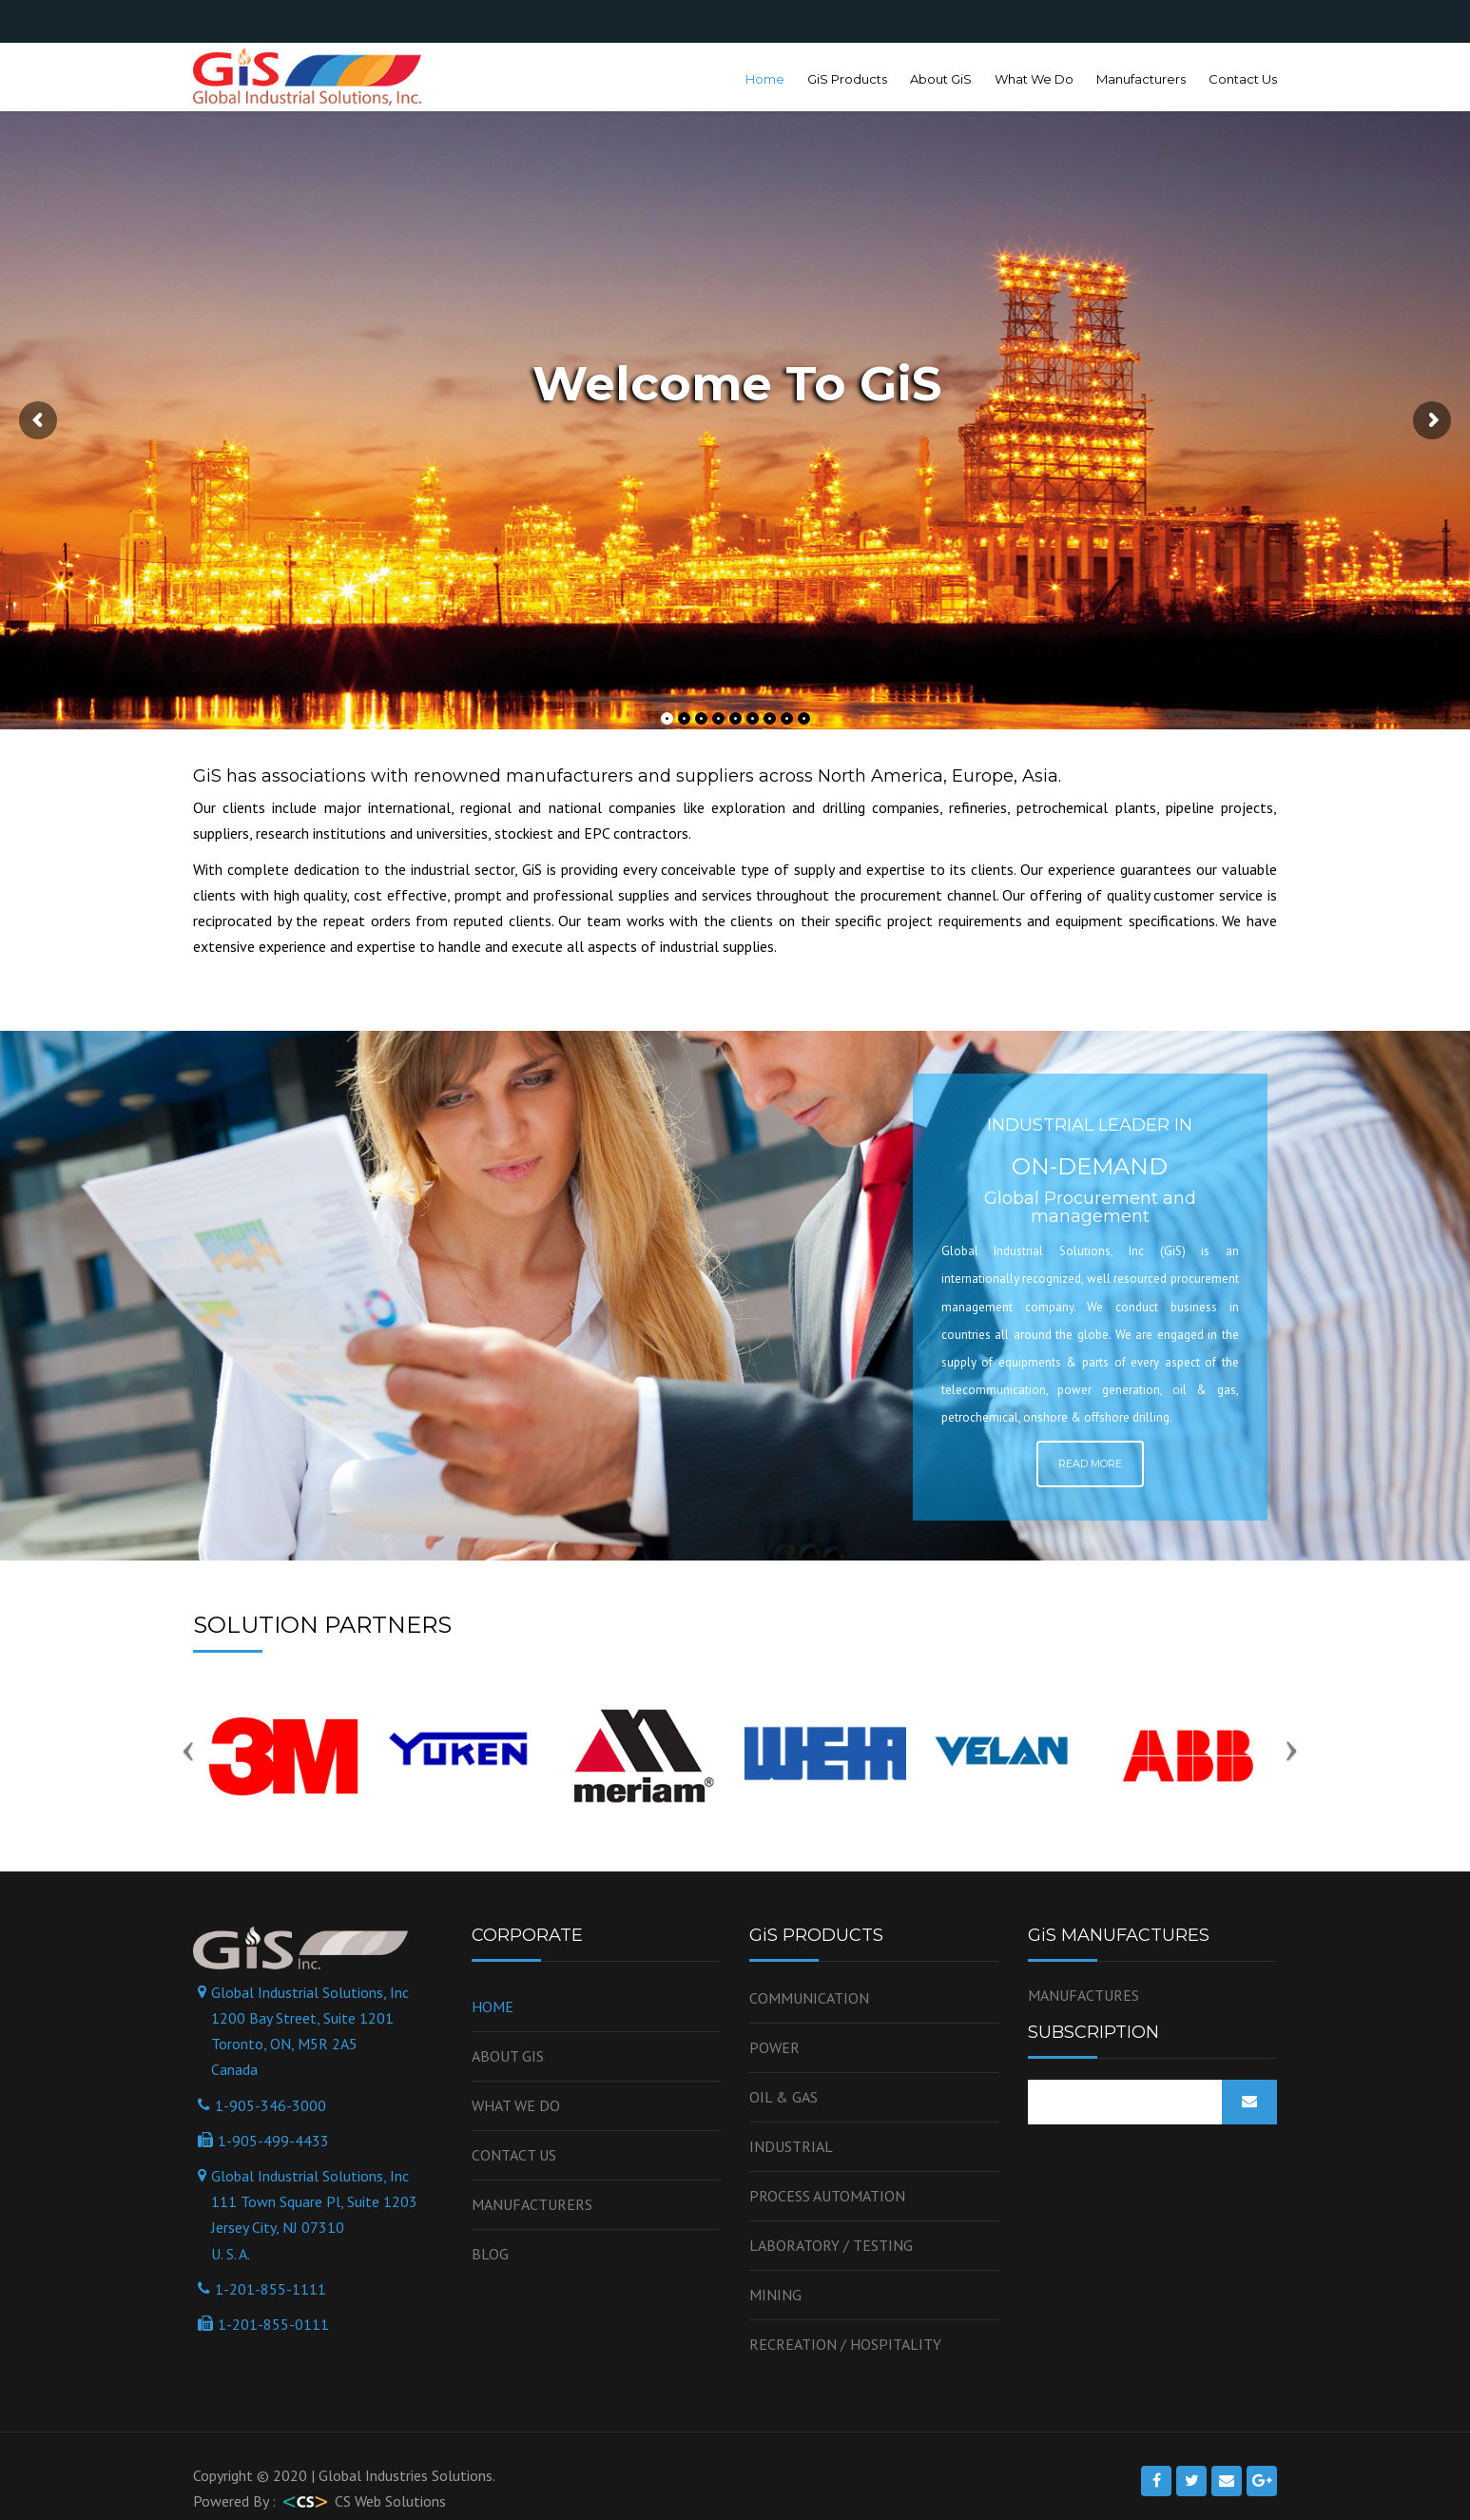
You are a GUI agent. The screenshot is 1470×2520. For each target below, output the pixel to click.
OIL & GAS (783, 2096)
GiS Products (847, 79)
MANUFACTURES (1083, 1995)
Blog (490, 2253)
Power (774, 2047)
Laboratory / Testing (831, 2245)
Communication (809, 1997)
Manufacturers (1141, 79)
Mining (775, 2294)
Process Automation (827, 2195)
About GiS (941, 79)
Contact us (514, 2154)
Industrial (791, 2146)
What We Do (1034, 79)
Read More (1090, 1463)
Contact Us (1243, 79)
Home (764, 79)
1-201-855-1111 (270, 2288)
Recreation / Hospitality (845, 2344)
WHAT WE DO (516, 2105)
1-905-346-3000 (270, 2105)
